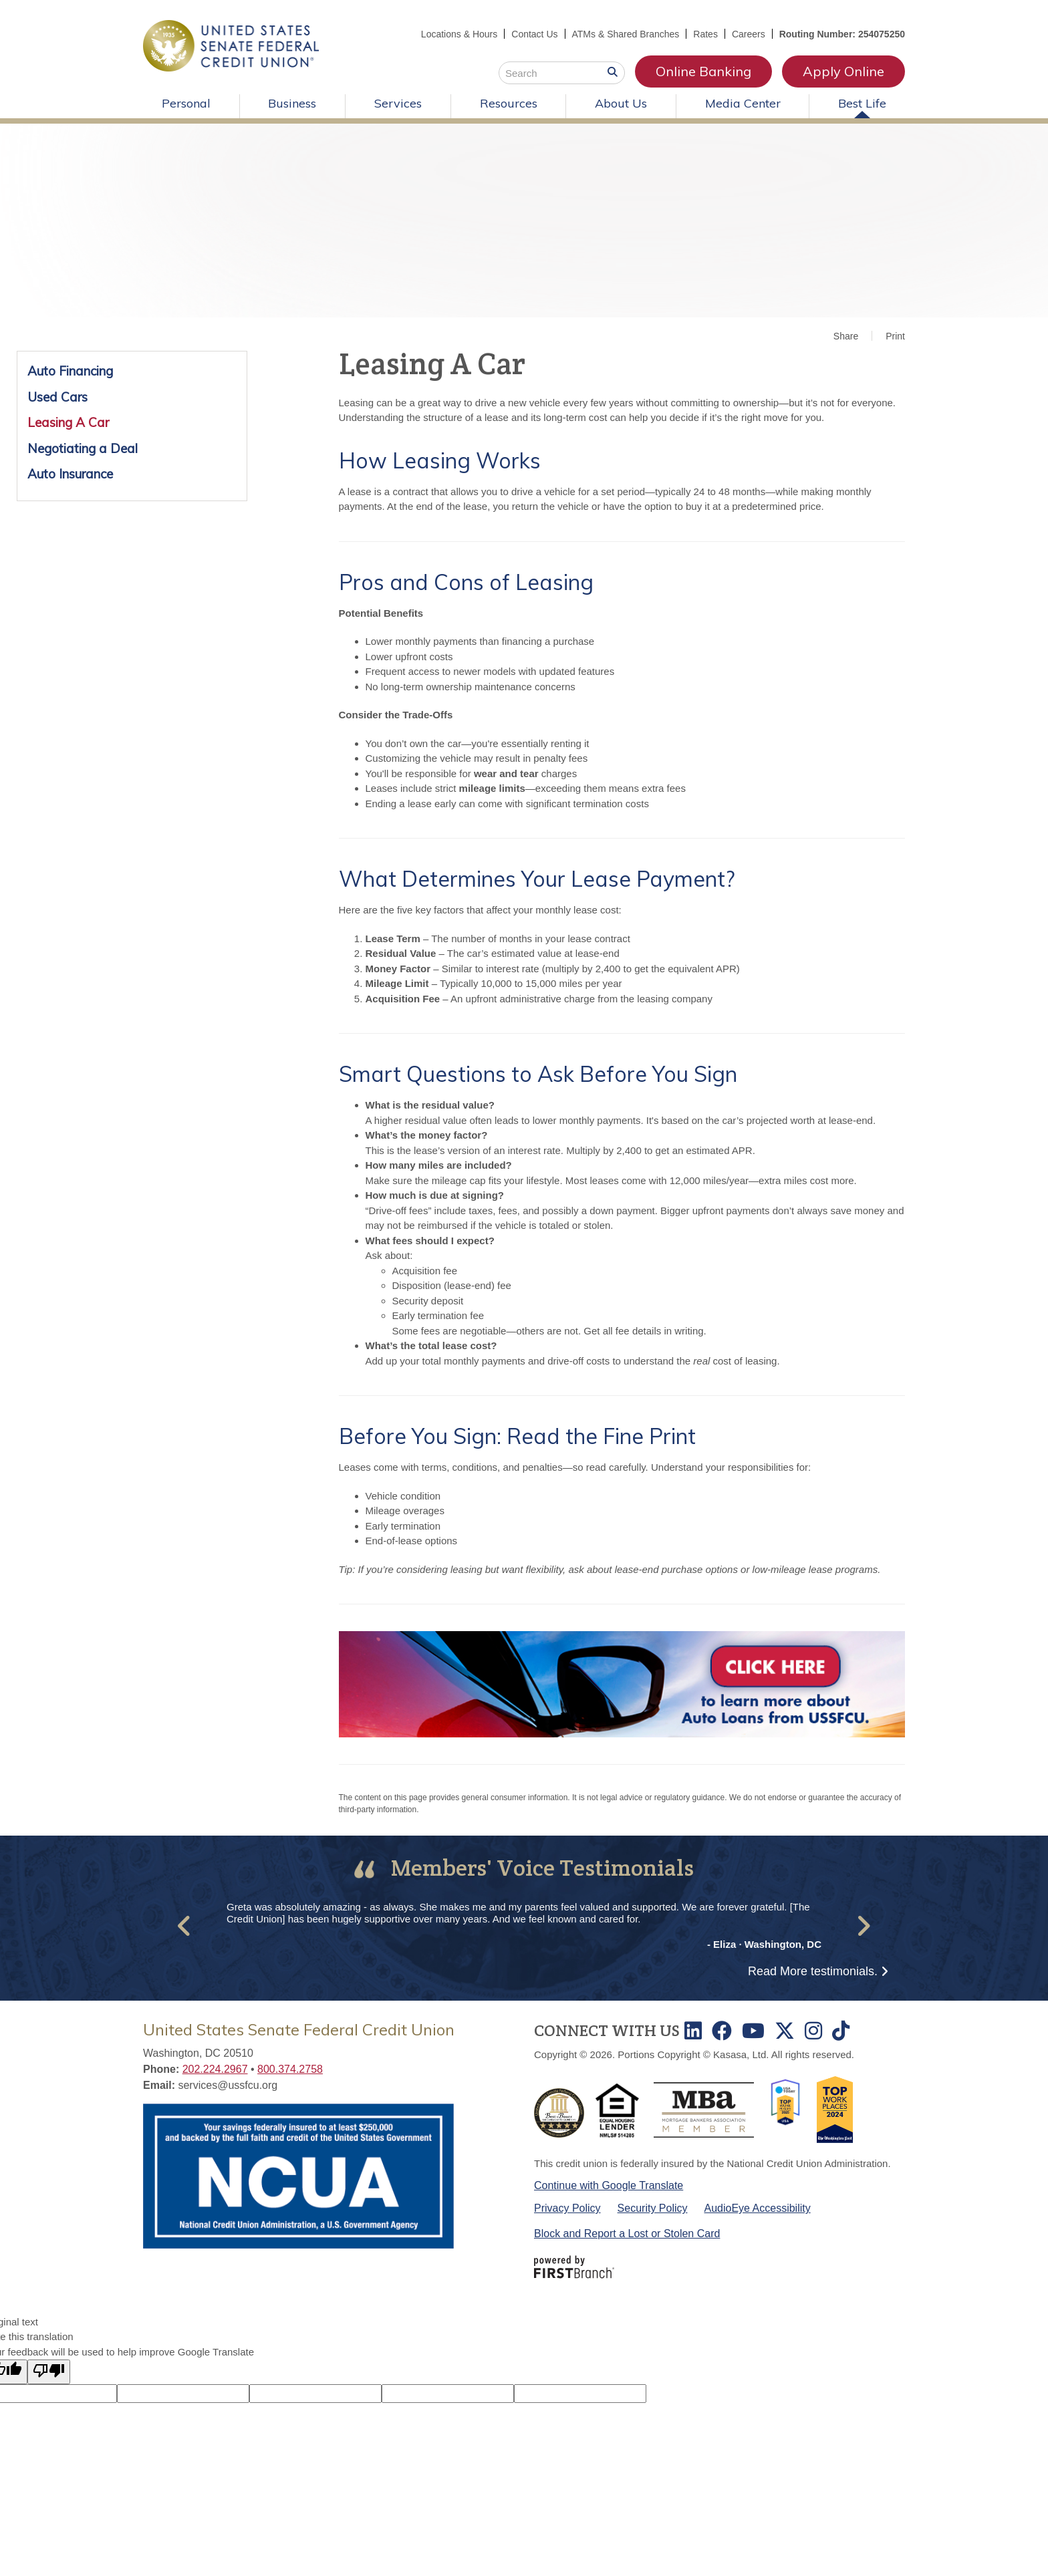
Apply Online (843, 71)
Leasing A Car (68, 422)
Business (292, 103)
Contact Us (534, 34)
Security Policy (653, 2208)
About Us (621, 103)
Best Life (862, 103)
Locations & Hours (459, 34)
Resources (508, 103)
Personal (186, 103)
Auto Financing (70, 371)
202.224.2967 (215, 2069)
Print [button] (895, 336)
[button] (184, 1925)
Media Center (743, 103)
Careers (748, 34)
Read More (813, 1971)
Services (398, 103)
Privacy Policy (567, 2208)
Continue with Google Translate (608, 2185)
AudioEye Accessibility (757, 2208)
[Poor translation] (48, 2371)
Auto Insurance (70, 474)
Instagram (813, 2031)
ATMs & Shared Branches (626, 34)
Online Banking (703, 71)
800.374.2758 (290, 2069)
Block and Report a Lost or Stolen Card (627, 2233)
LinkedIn (693, 2031)
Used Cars (57, 397)
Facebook (722, 2031)
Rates (705, 34)
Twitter (785, 2031)
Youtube (753, 2031)
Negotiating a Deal (82, 448)
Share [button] (845, 336)
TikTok (840, 2031)
